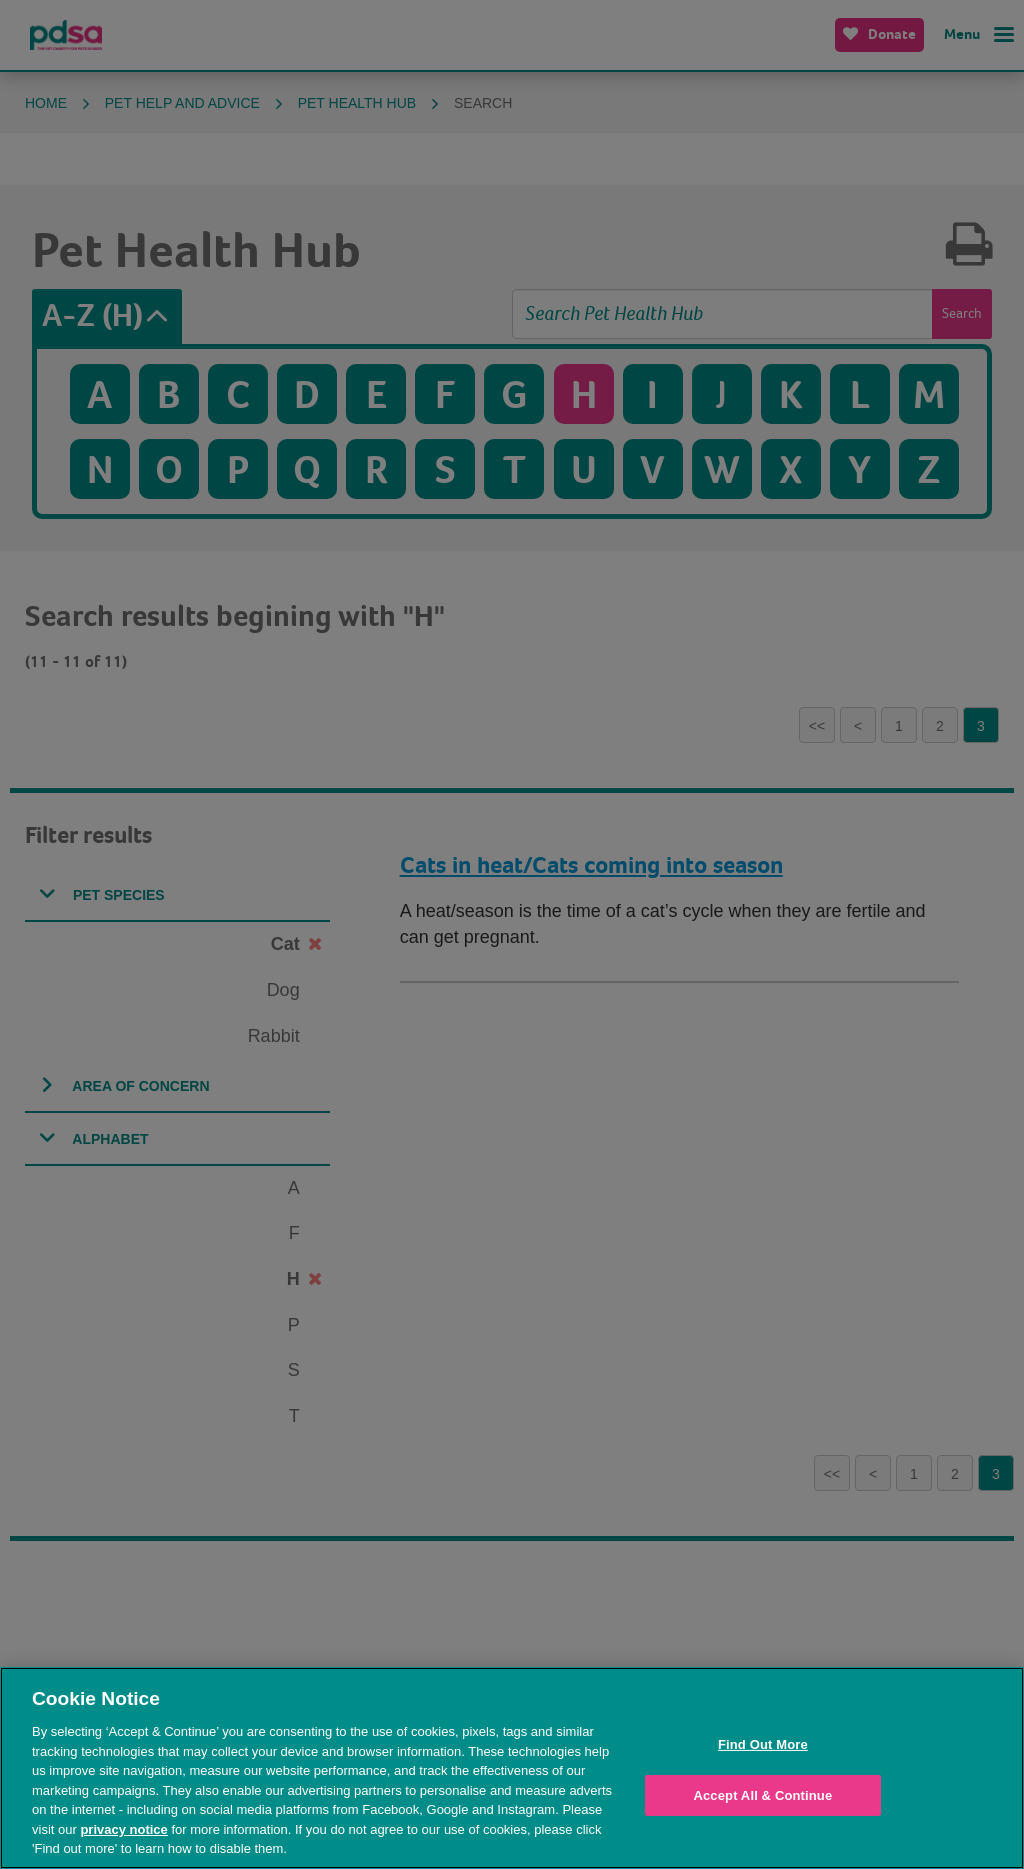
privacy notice (123, 1829)
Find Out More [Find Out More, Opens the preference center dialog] (763, 1744)
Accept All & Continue (762, 1795)
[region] (512, 1768)
